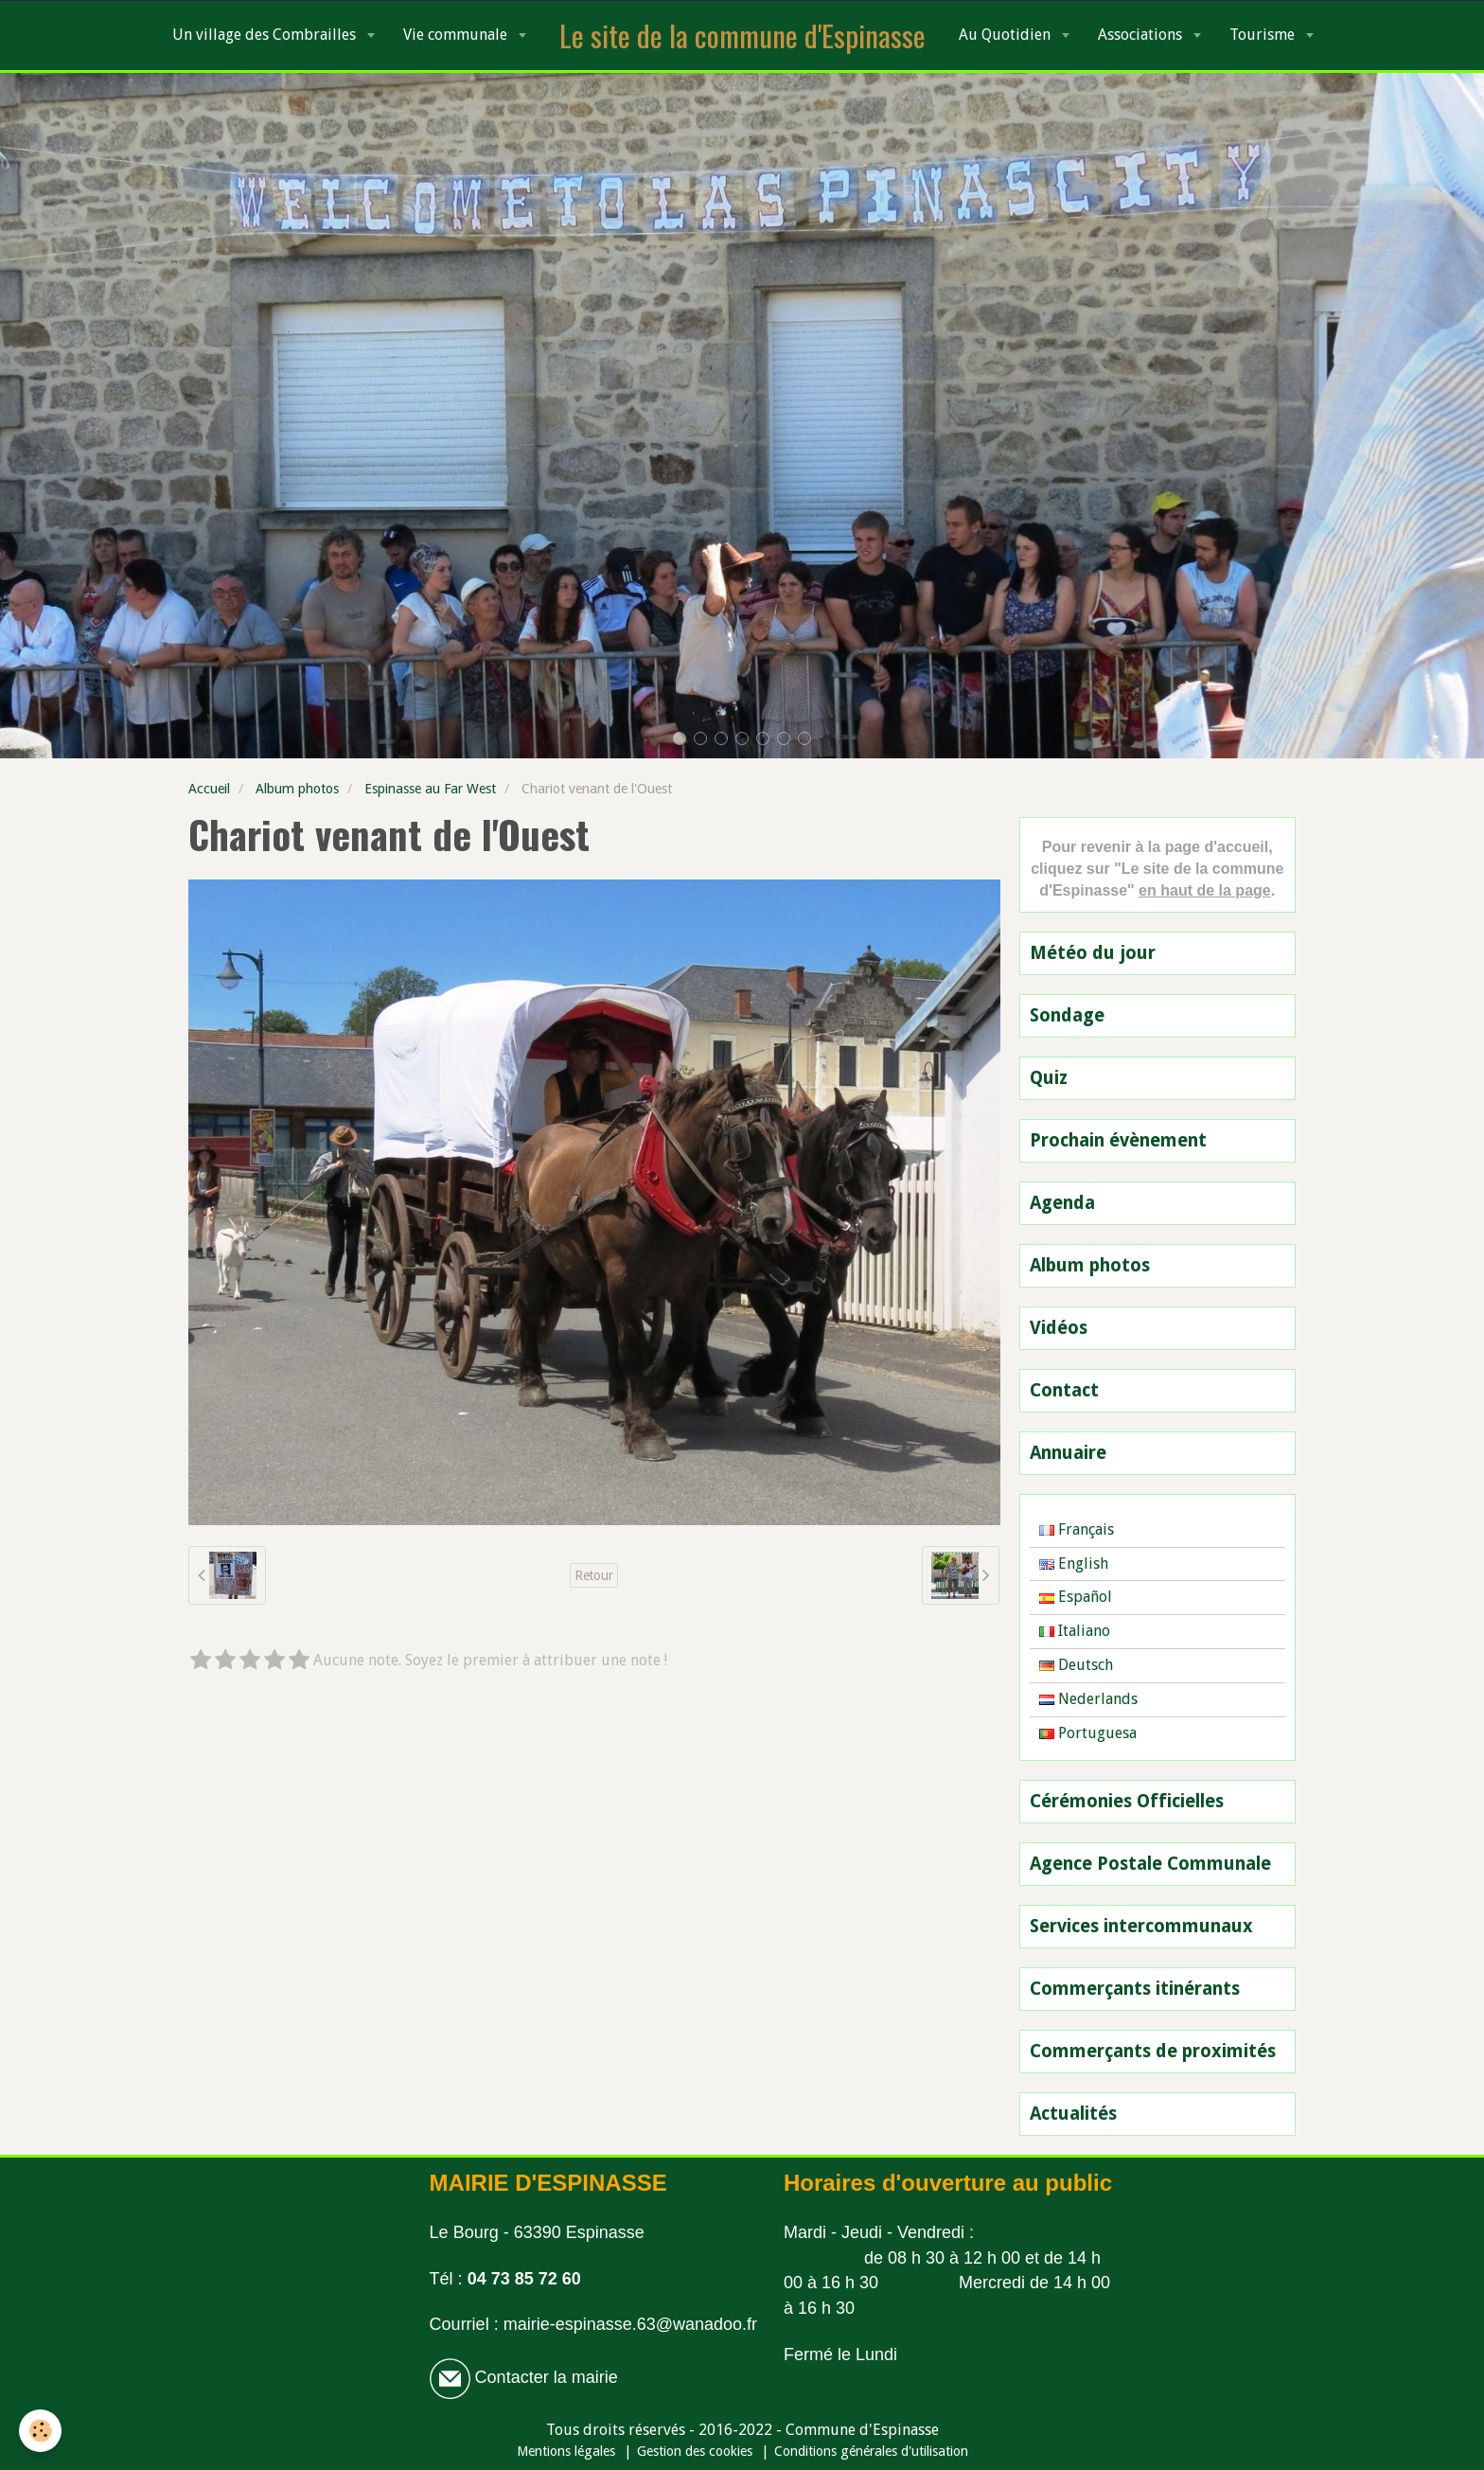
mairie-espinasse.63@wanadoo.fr (630, 2324)
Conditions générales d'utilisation (871, 2451)
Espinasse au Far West (430, 788)
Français (1076, 1529)
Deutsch (1076, 1665)
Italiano (1074, 1631)
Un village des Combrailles (266, 35)
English (1073, 1564)
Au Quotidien (1006, 35)
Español (1075, 1597)
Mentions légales (566, 2451)
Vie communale (457, 35)
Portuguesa (1088, 1733)
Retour (593, 1575)
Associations (1142, 35)
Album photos (297, 788)
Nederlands (1088, 1699)
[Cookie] (40, 2430)
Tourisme (1263, 35)
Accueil (209, 788)
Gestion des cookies (694, 2451)
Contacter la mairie (544, 2377)
